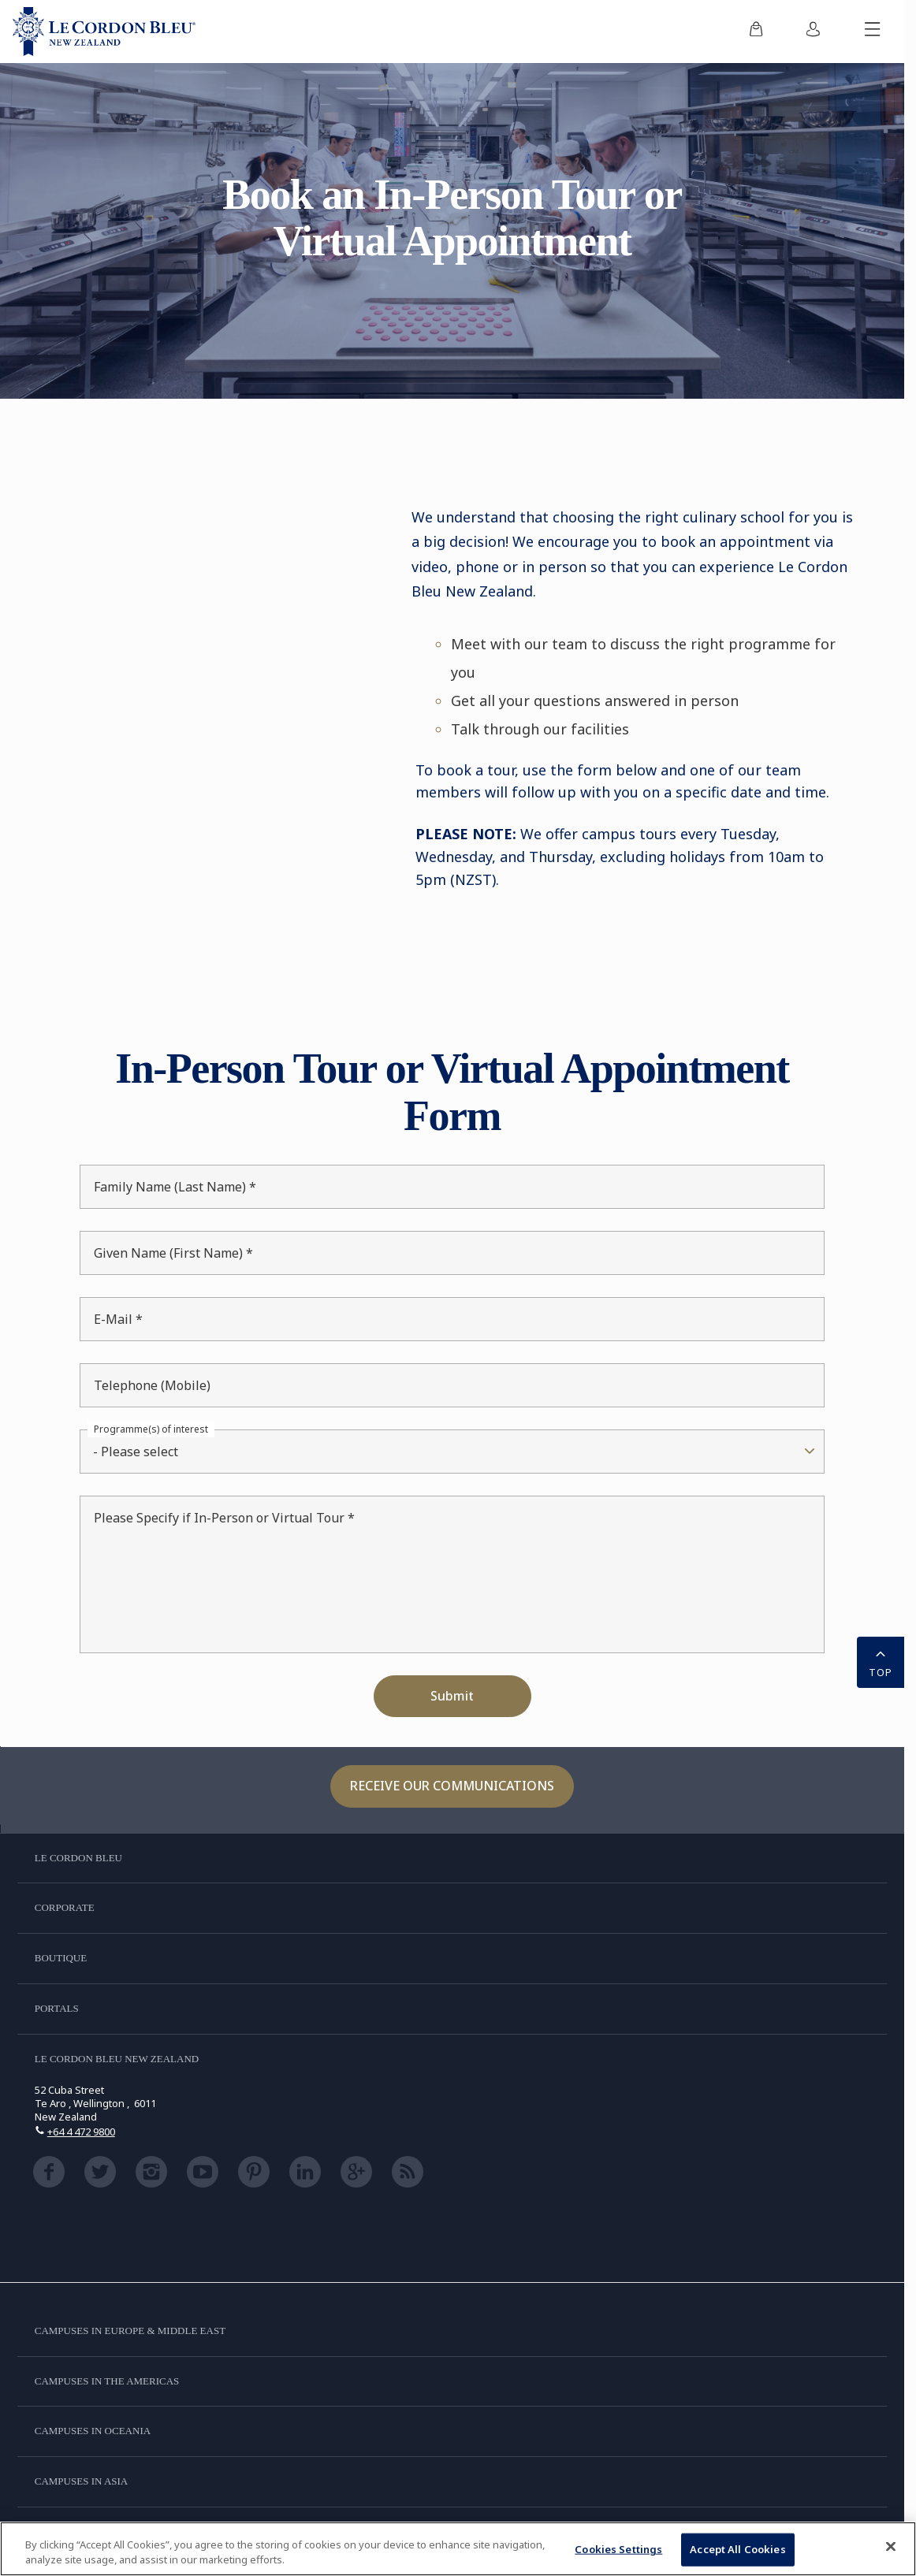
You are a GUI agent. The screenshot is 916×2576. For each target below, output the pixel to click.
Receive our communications (452, 1785)
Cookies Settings (618, 2549)
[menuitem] (756, 31)
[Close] (890, 2547)
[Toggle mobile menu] (872, 31)
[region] (458, 2549)
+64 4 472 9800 (81, 2131)
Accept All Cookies (737, 2549)
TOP (880, 1661)
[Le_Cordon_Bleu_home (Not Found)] (104, 31)
